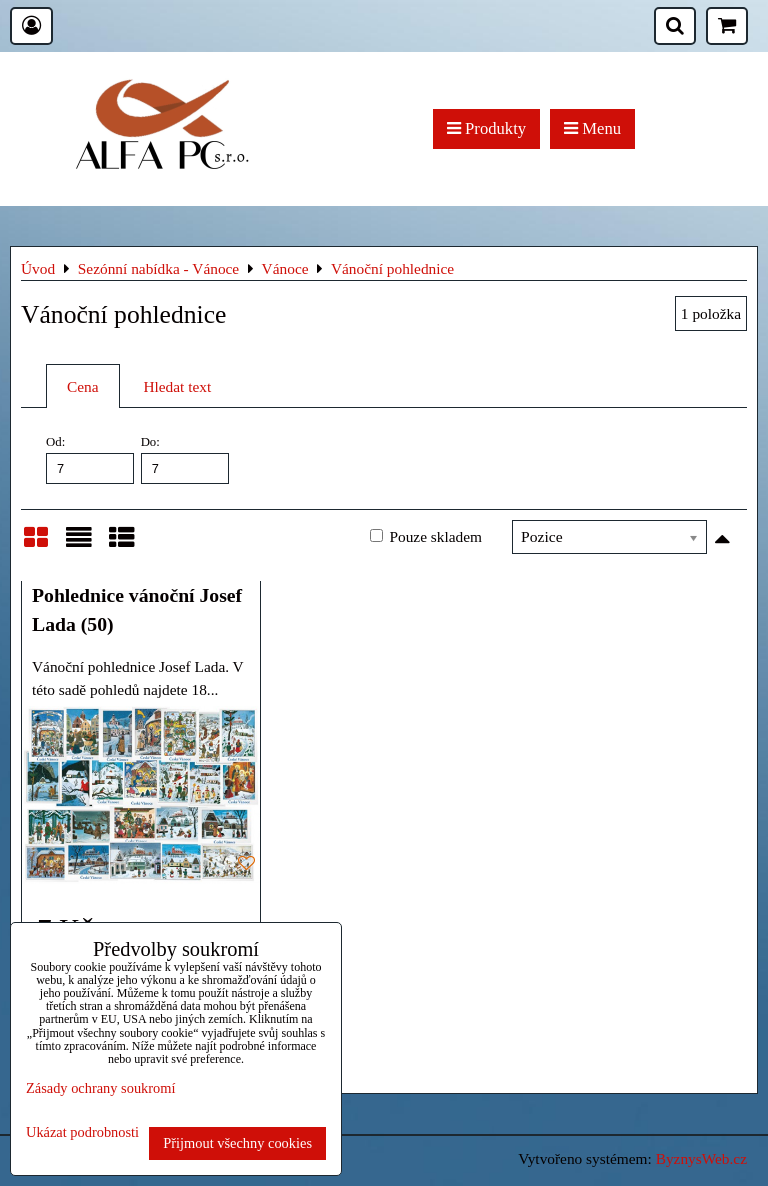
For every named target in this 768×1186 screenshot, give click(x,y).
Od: (90, 459)
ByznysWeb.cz (701, 1158)
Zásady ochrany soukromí (100, 1088)
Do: (185, 459)
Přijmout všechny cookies (237, 1143)
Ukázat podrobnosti (82, 1132)
